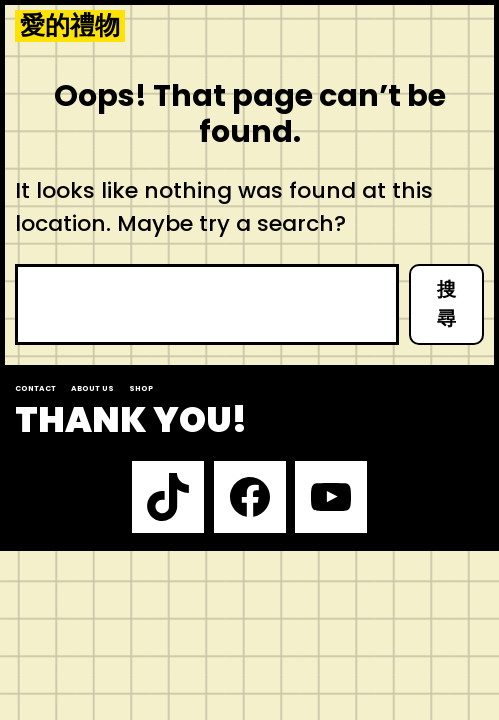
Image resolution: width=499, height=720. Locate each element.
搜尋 (446, 304)
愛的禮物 (70, 26)
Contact (35, 388)
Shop (141, 388)
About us (92, 388)
